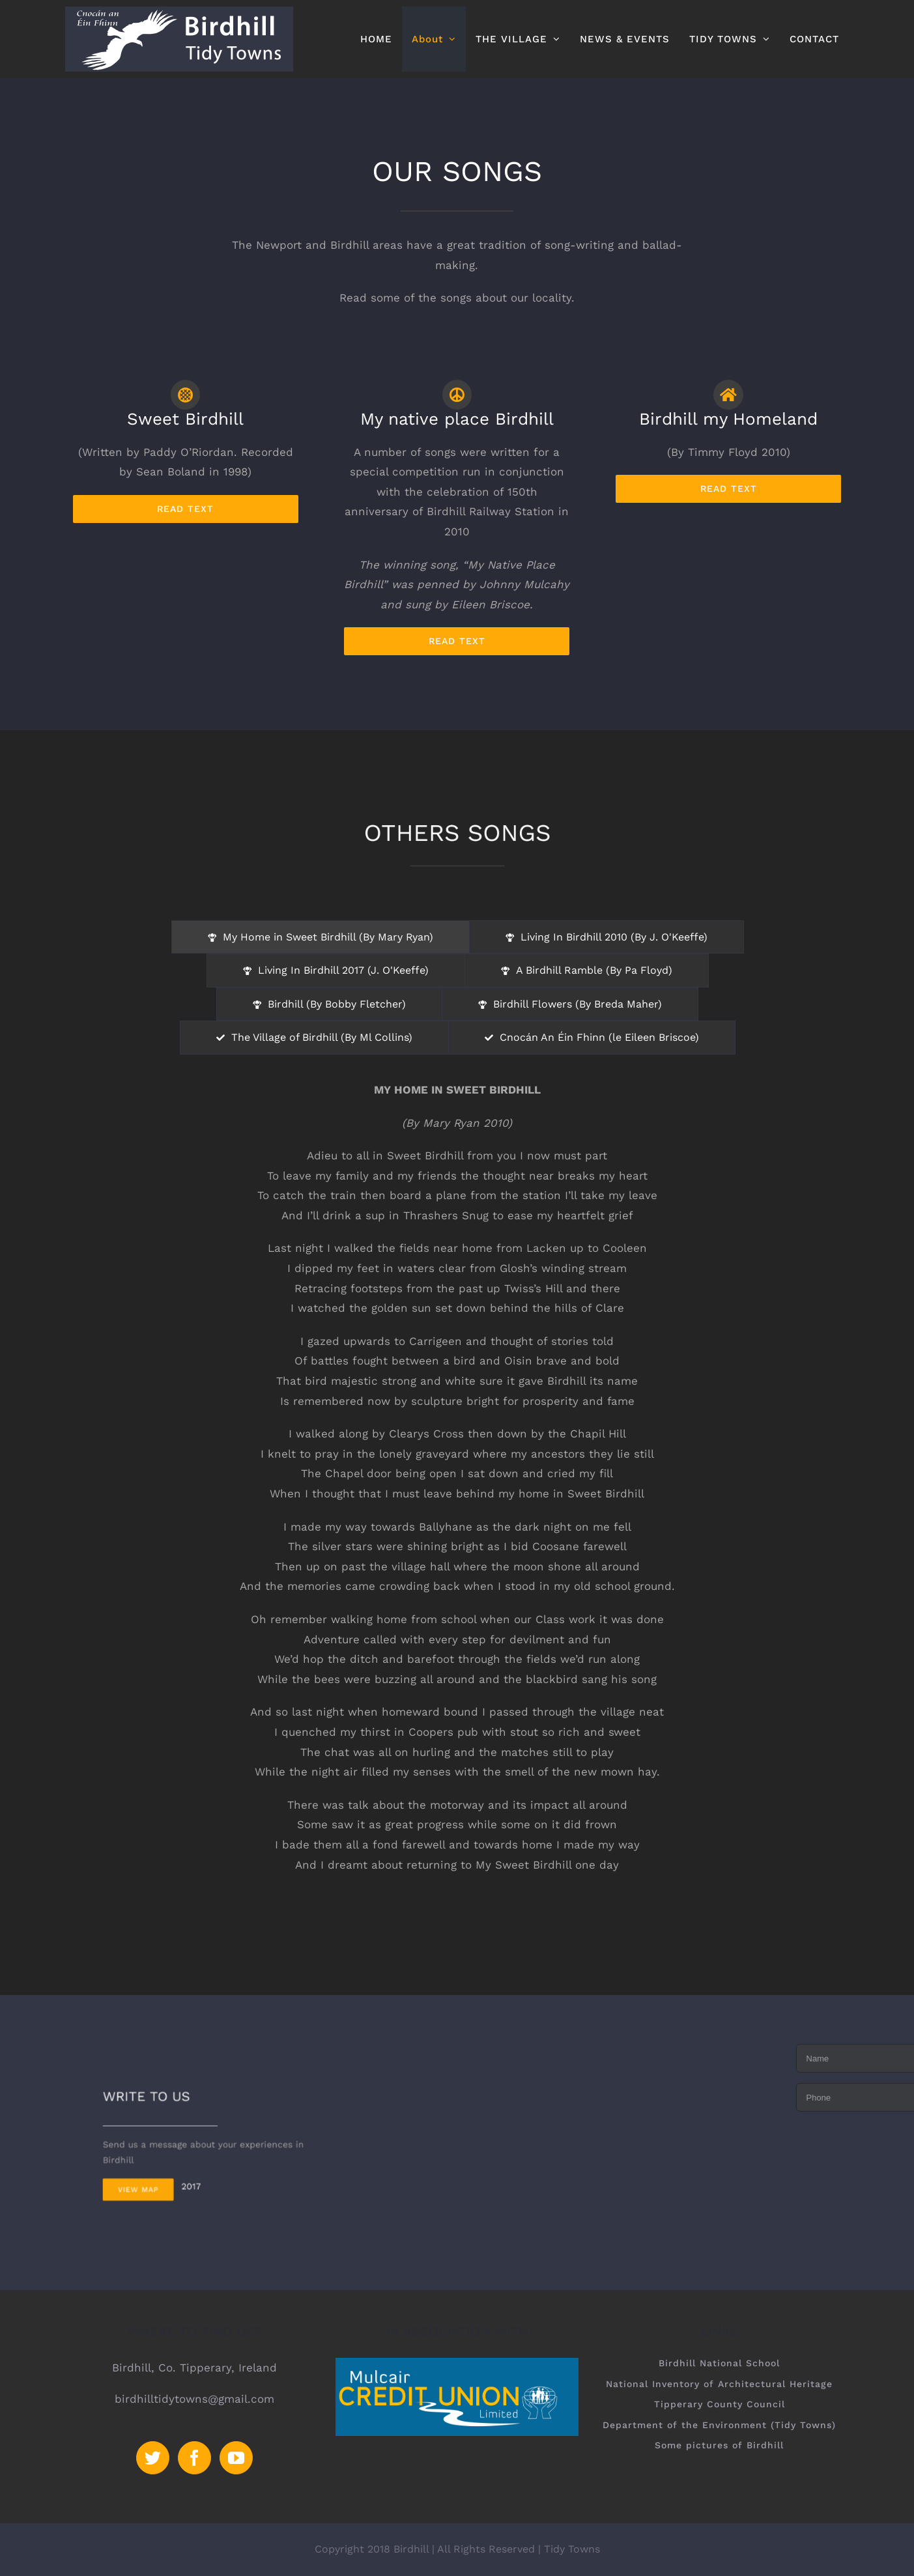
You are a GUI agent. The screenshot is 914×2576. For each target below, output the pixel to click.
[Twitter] (152, 2457)
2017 (206, 2160)
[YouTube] (236, 2457)
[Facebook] (194, 2457)
